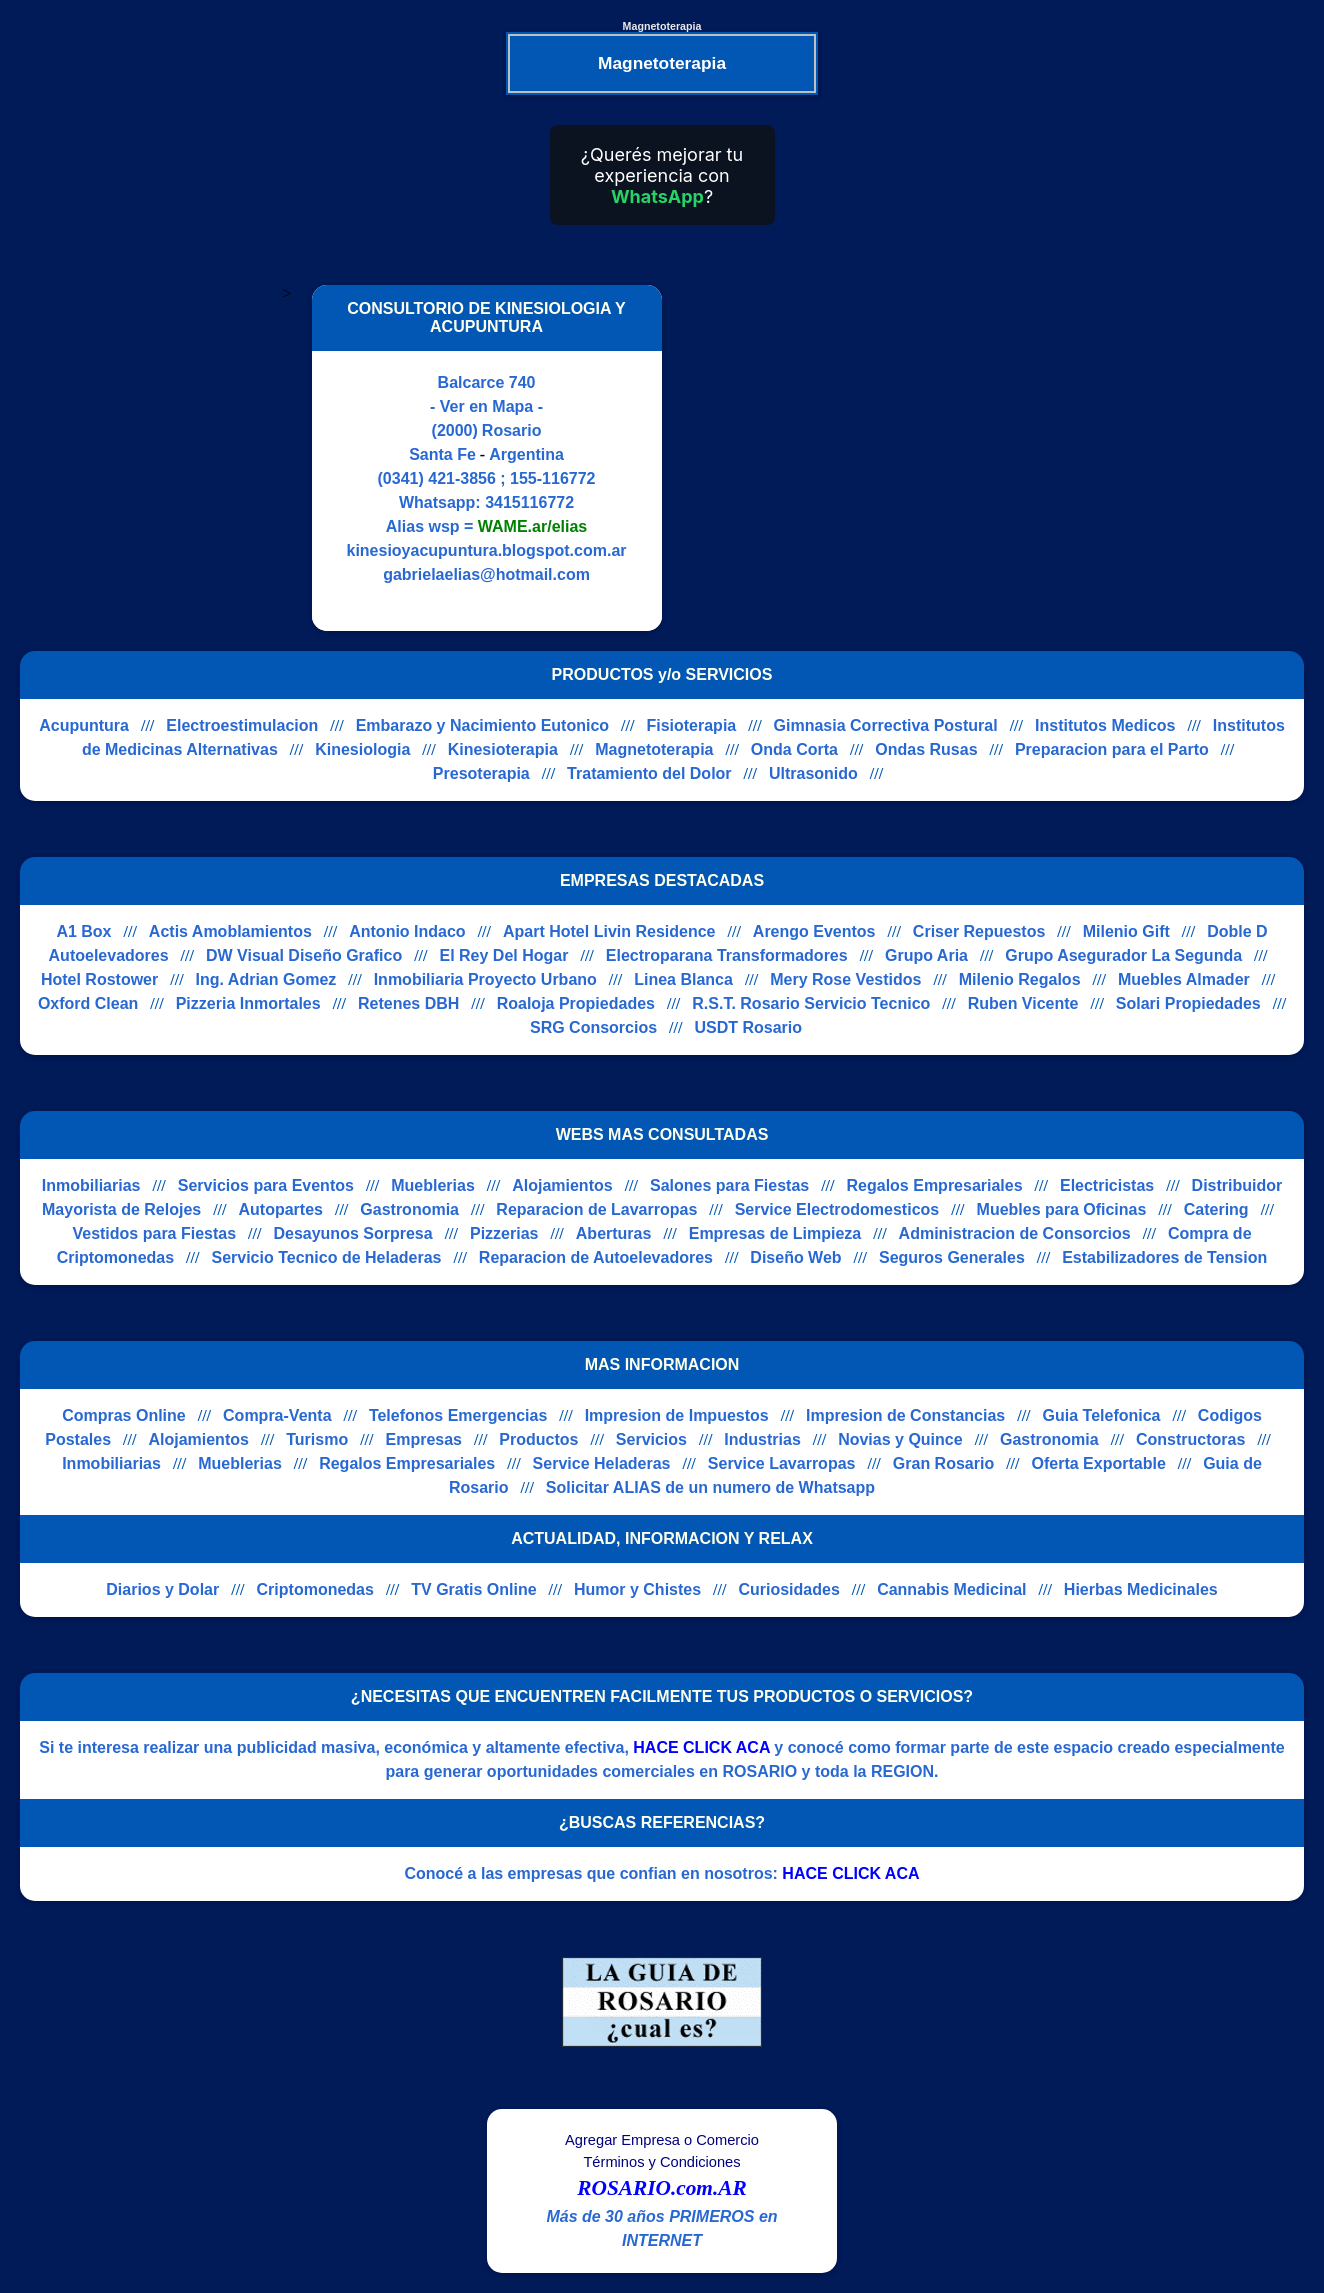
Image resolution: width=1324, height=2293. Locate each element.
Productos (538, 1439)
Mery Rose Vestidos (845, 979)
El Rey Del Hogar (504, 955)
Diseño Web (795, 1257)
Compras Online (124, 1415)
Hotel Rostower (99, 979)
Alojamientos (562, 1185)
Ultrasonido (813, 773)
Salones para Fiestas (729, 1185)
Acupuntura (84, 725)
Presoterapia (481, 773)
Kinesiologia (362, 749)
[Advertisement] (850, 458)
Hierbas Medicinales (1141, 1589)
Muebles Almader (1184, 979)
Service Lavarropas (782, 1463)
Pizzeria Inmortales (248, 1003)
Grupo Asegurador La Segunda (1123, 955)
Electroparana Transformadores (727, 955)
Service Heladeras (602, 1463)
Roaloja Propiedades (576, 1003)
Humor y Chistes (637, 1589)
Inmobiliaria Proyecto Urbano (485, 979)
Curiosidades (788, 1589)
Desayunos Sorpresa (352, 1233)
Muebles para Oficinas (1062, 1209)
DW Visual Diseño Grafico (304, 955)
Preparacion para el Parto (1112, 749)
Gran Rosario (943, 1463)
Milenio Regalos (1020, 979)
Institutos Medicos (1105, 725)
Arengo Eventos (814, 931)
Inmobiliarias (91, 1185)
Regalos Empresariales (935, 1185)
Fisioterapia (691, 725)
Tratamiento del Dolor (649, 773)
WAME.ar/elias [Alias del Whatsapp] (532, 526)
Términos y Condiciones (661, 2162)
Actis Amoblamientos (230, 931)
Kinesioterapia (503, 749)
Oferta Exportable (1099, 1463)
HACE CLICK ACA (701, 1747)
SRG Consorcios (593, 1027)
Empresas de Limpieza (775, 1233)
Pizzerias (504, 1233)
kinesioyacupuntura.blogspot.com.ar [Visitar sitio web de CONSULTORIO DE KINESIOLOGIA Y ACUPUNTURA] (486, 550)
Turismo (317, 1439)
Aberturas (614, 1233)
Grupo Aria (926, 955)
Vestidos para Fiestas (154, 1233)
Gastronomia (409, 1209)
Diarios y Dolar (162, 1589)
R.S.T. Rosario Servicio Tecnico (811, 1003)
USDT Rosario (748, 1027)
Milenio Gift (1126, 931)
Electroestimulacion (242, 725)
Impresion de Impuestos (677, 1415)
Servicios (651, 1439)
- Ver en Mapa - (486, 406)
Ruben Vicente (1023, 1003)
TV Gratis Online (473, 1589)
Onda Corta (794, 749)
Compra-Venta (277, 1415)
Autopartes (281, 1209)
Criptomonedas (315, 1589)
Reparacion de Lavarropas (596, 1209)
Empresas (424, 1439)
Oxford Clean (88, 1003)
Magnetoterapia (654, 749)
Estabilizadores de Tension (1164, 1257)
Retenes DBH (408, 1003)
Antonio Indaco (407, 931)
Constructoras (1190, 1439)
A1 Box (83, 931)
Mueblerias (433, 1185)
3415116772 (529, 502)
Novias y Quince (900, 1439)
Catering (1216, 1209)
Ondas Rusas (926, 749)
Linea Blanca (683, 979)
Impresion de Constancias (905, 1415)
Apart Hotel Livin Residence (609, 931)
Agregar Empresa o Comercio (662, 2140)
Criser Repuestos (979, 931)
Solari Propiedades (1188, 1003)
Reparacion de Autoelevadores (596, 1257)
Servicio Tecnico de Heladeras (326, 1257)
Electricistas (1107, 1185)
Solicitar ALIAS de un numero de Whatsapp (710, 1487)
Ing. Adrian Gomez (266, 979)
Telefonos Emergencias (458, 1415)
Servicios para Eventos (266, 1185)
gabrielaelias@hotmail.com (486, 574)
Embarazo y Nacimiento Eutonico (482, 725)
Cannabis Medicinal (951, 1589)
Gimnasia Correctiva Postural (886, 725)
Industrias (762, 1439)
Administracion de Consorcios (1015, 1233)
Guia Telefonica (1102, 1415)
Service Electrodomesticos (837, 1209)
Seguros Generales (952, 1257)
